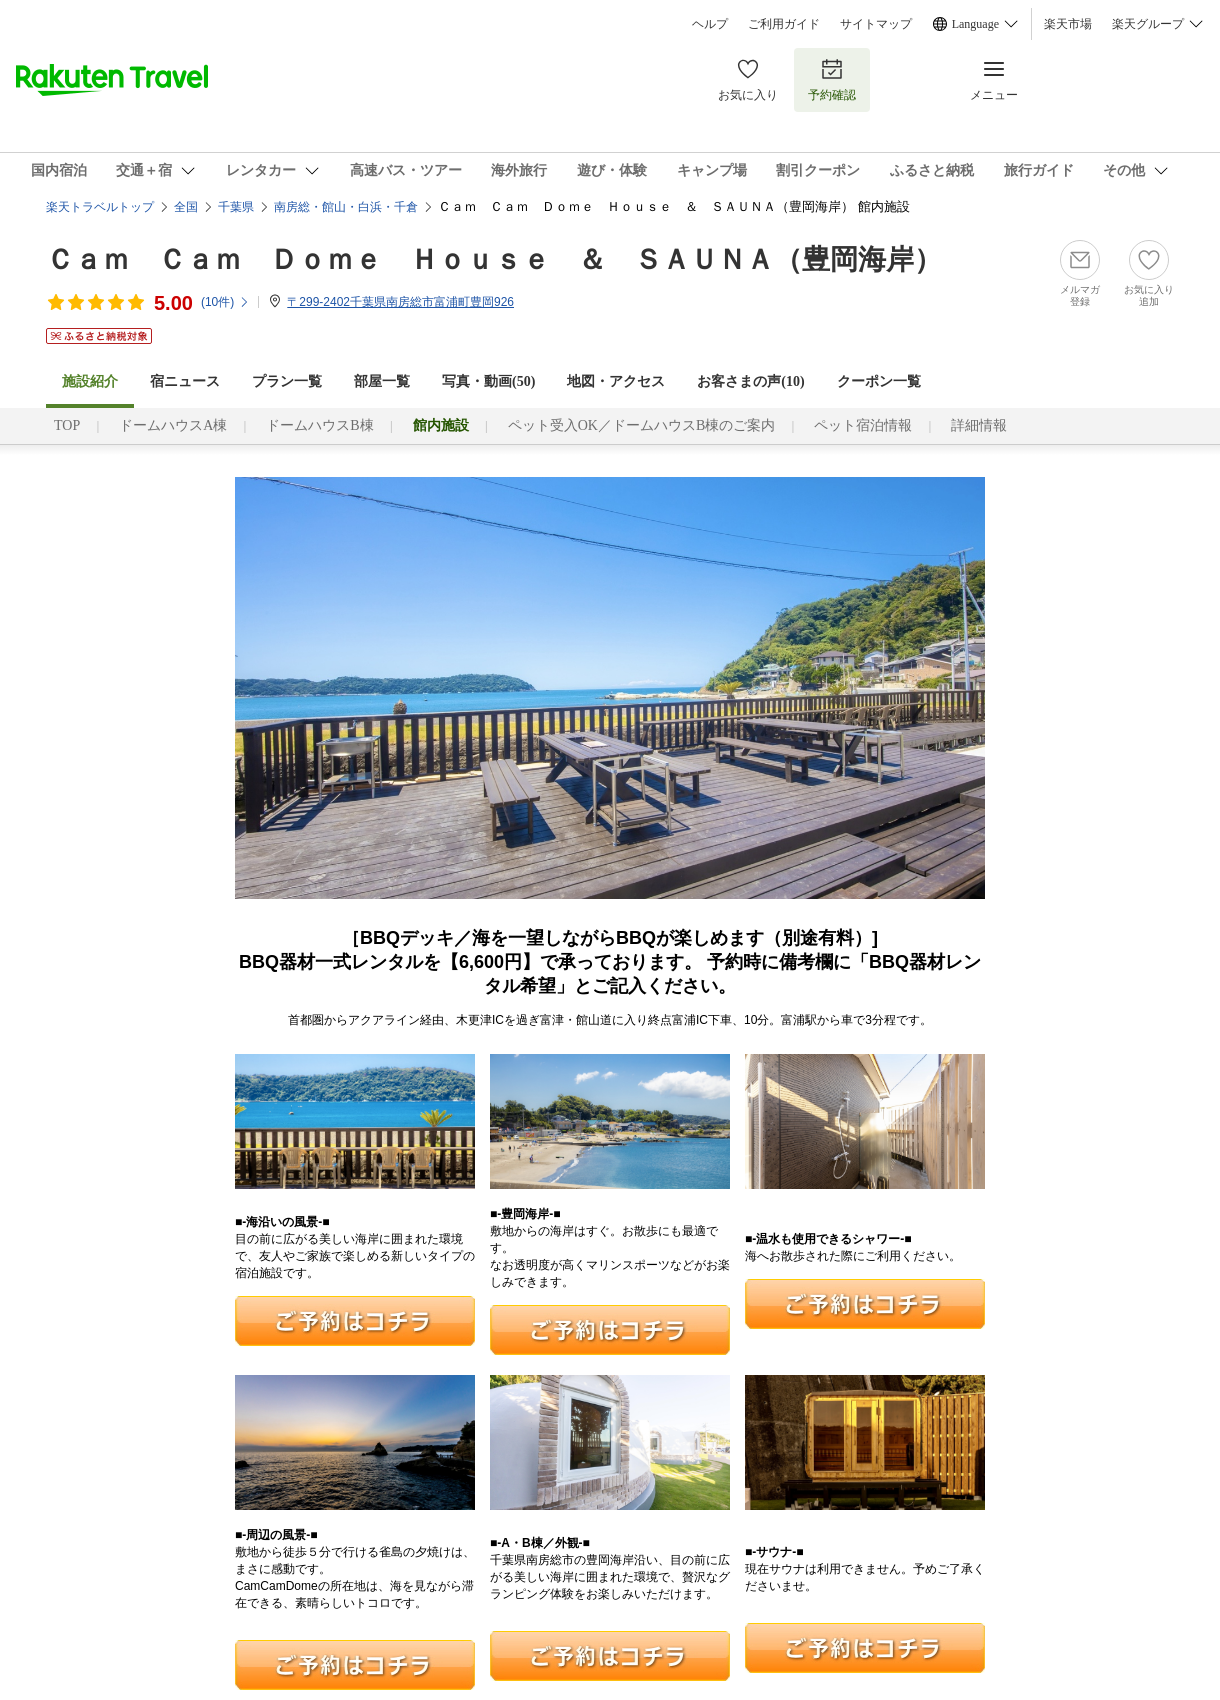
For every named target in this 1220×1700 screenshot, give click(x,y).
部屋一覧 (382, 381)
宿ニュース (185, 381)
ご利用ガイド (784, 24)
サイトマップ (876, 24)
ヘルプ (710, 24)
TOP (67, 425)
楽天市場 (1068, 24)
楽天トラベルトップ (100, 207)
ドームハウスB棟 (319, 425)
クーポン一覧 (879, 381)
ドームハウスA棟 (173, 425)
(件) (225, 302)
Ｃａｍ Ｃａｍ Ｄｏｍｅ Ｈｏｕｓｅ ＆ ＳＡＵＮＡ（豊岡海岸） (494, 259)
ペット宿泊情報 (863, 425)
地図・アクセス (616, 381)
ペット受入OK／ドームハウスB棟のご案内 (642, 425)
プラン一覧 (287, 381)
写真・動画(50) (488, 381)
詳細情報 (979, 425)
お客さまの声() (750, 381)
